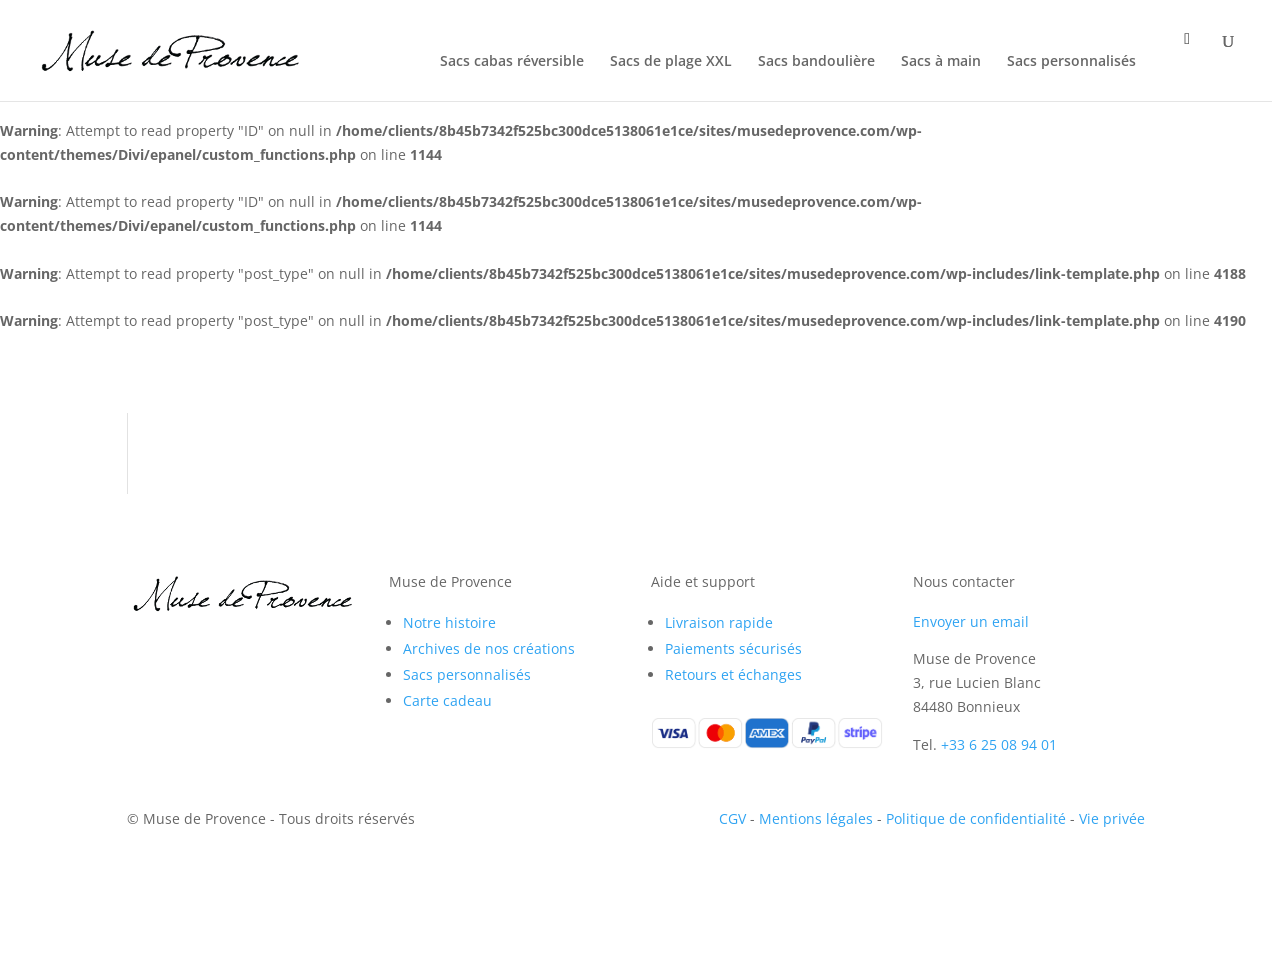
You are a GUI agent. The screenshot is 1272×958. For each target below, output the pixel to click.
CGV (732, 818)
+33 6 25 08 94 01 (999, 744)
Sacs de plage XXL (671, 62)
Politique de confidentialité (976, 818)
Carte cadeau (447, 700)
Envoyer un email (971, 621)
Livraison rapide (719, 622)
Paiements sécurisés (733, 648)
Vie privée (1112, 818)
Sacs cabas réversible (512, 62)
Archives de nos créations (489, 648)
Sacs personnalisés (1071, 62)
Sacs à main (941, 62)
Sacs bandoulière (816, 62)
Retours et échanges (733, 674)
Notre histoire (449, 622)
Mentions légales (816, 818)
